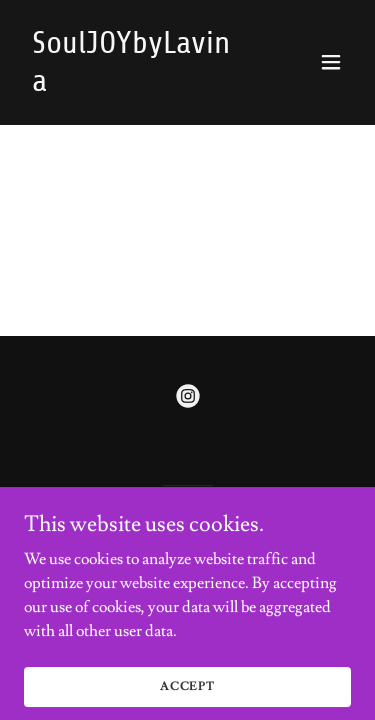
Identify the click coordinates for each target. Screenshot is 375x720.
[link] (138, 86)
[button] (331, 62)
